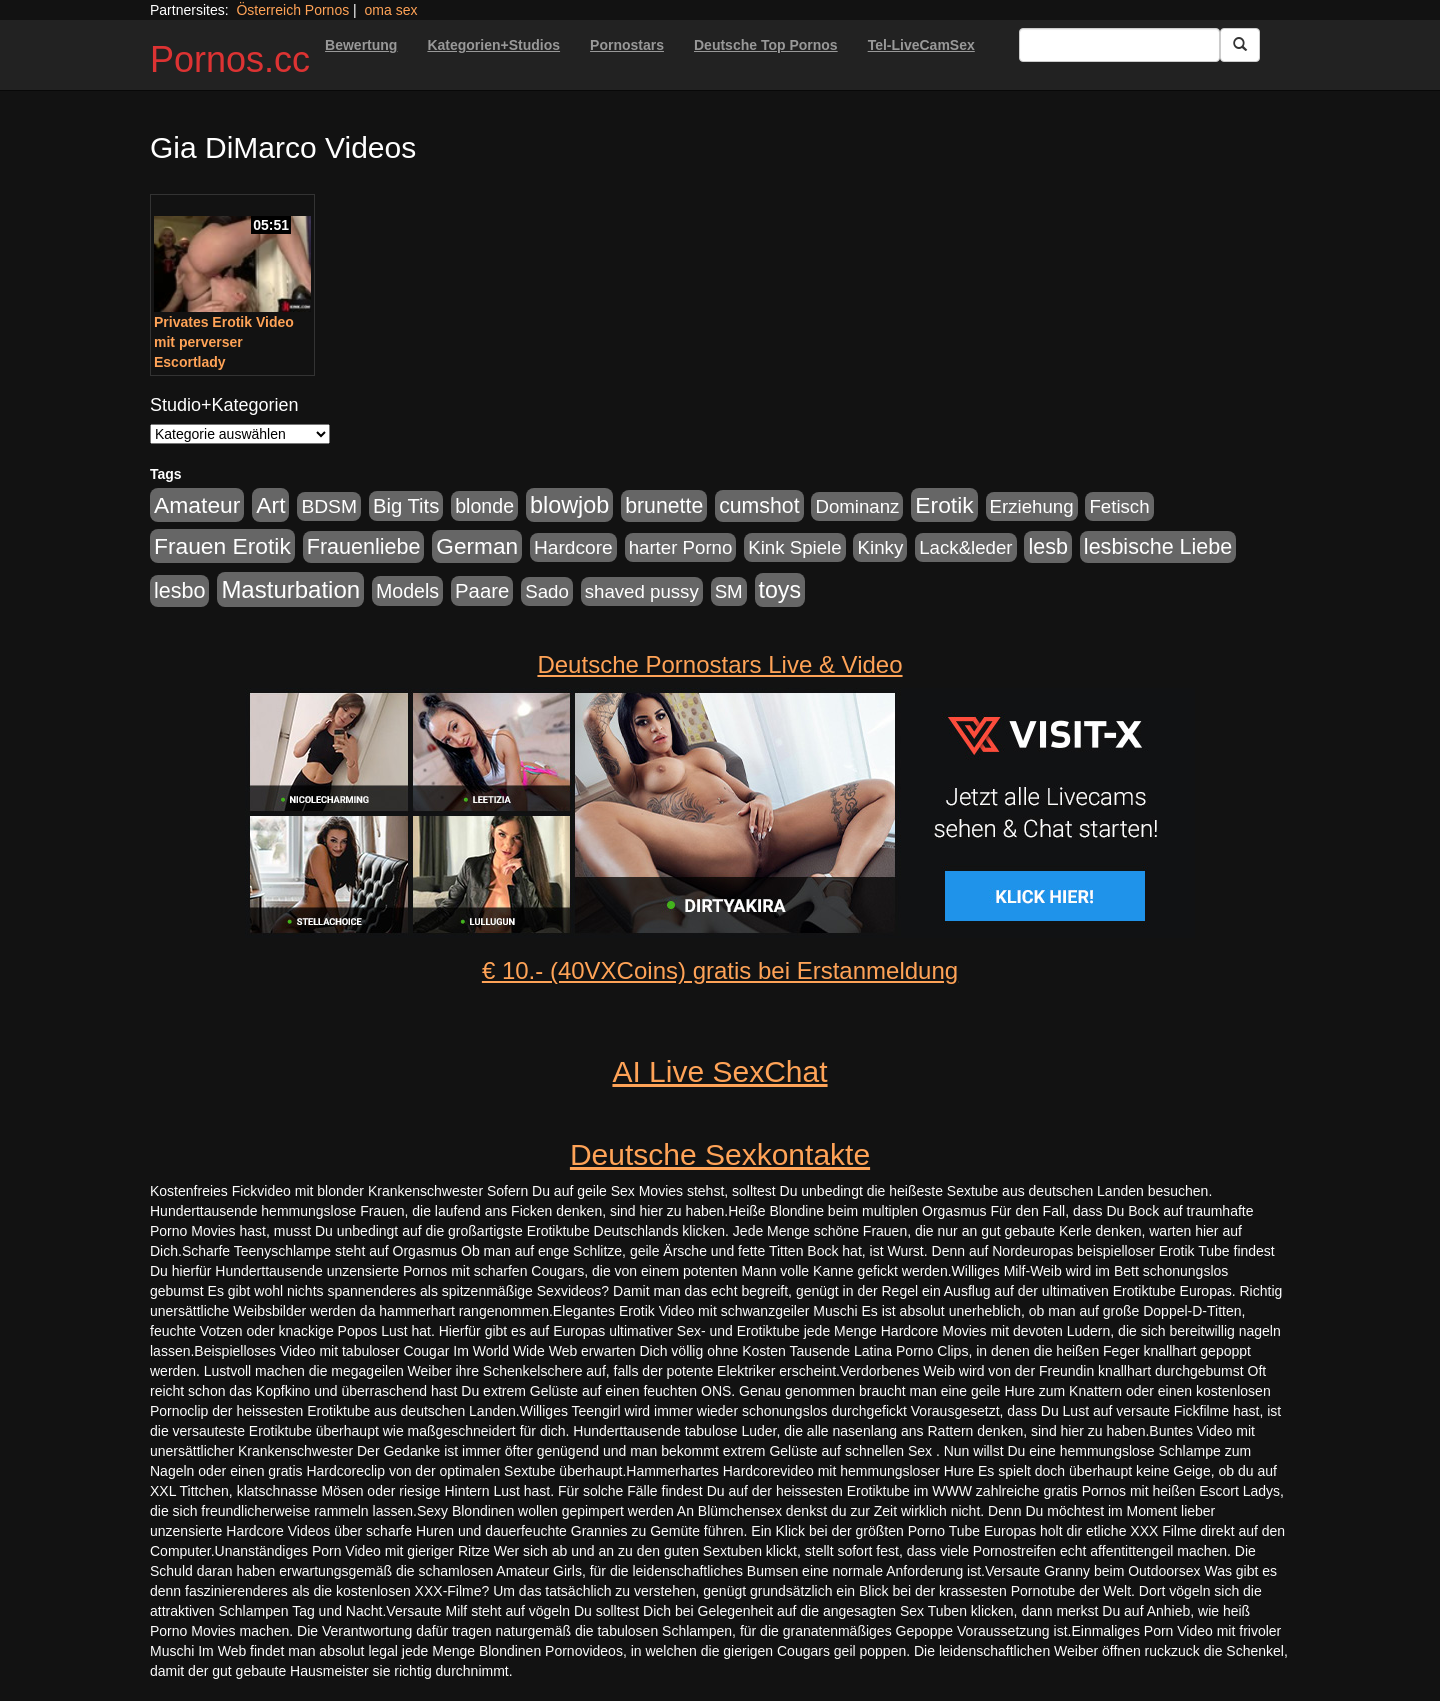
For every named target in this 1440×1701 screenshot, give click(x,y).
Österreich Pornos (292, 10)
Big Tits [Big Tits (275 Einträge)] (406, 506)
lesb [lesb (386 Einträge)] (1048, 547)
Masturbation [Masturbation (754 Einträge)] (290, 589)
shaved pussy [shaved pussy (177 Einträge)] (642, 591)
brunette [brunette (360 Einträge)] (664, 506)
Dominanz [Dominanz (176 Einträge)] (857, 506)
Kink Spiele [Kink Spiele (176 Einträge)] (794, 547)
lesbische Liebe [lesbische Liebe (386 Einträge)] (1158, 547)
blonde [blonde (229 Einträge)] (484, 506)
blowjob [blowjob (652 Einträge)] (569, 505)
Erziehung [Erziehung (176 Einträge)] (1032, 506)
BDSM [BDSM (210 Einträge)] (329, 506)
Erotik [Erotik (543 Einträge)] (944, 505)
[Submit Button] (1240, 45)
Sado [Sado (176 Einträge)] (547, 591)
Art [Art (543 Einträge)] (270, 505)
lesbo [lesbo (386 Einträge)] (179, 591)
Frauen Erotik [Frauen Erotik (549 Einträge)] (222, 546)
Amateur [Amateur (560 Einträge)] (197, 505)
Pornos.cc (230, 59)
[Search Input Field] (1119, 45)
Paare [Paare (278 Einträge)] (482, 591)
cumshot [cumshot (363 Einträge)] (759, 506)
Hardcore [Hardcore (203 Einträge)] (573, 547)
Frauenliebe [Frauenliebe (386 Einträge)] (364, 547)
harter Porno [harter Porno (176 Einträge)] (681, 547)
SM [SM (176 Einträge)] (729, 591)
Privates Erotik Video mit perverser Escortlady (224, 342)
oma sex (391, 10)
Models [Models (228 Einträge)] (407, 591)
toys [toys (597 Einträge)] (780, 590)
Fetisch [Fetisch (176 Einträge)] (1119, 506)
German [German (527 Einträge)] (477, 546)
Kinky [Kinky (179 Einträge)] (880, 547)
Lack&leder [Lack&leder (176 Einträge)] (965, 547)
